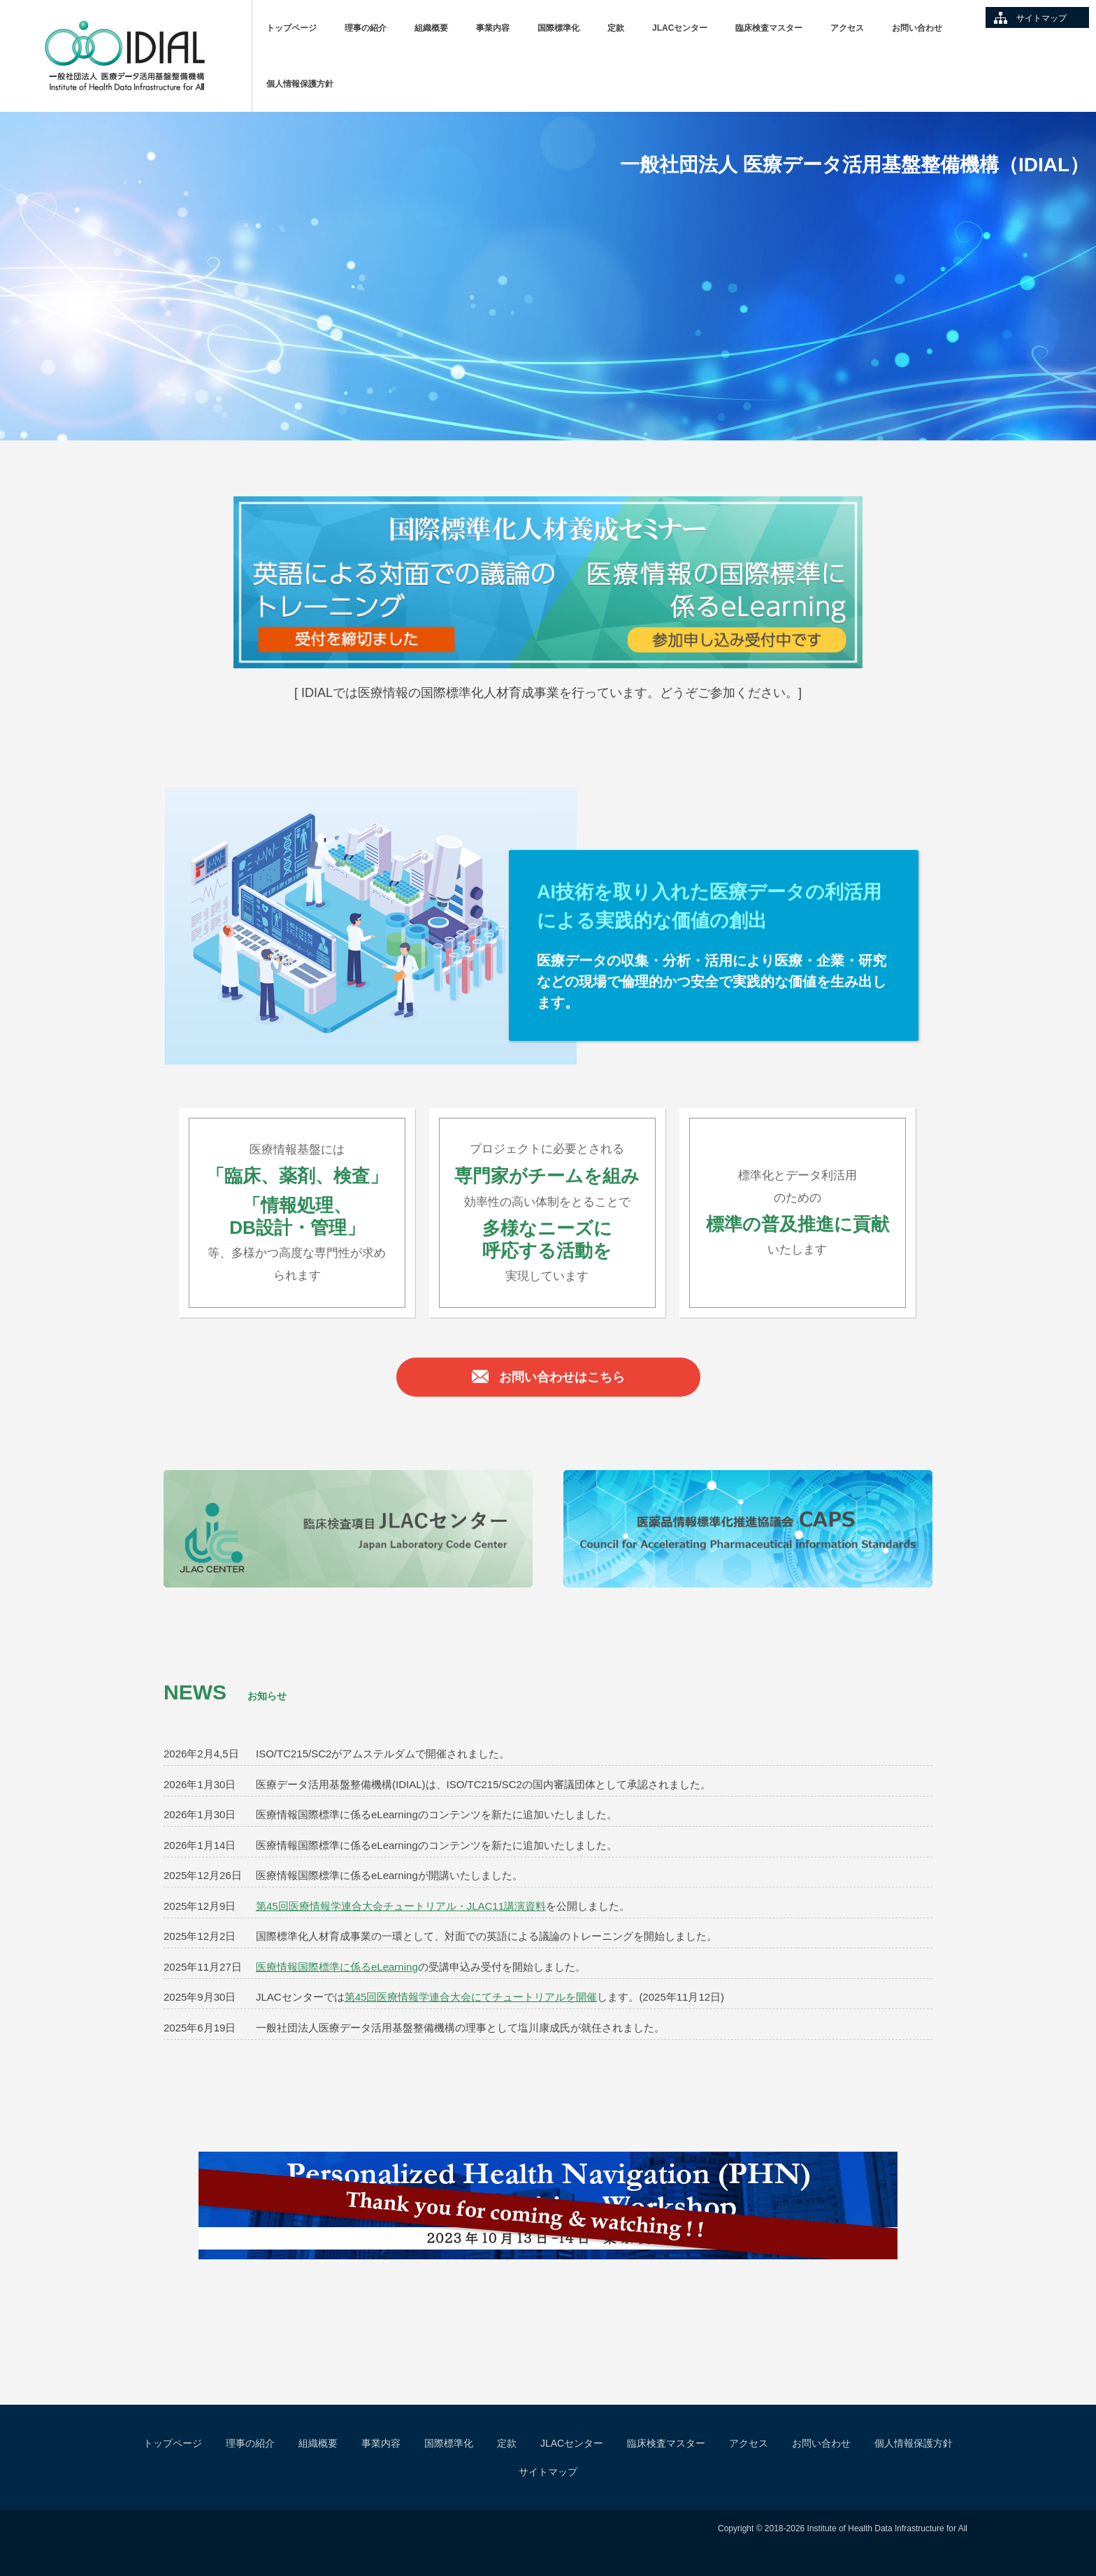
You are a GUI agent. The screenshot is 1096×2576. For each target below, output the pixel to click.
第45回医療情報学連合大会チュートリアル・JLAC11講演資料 (401, 1906)
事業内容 (493, 28)
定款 (615, 28)
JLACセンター (679, 28)
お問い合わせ (917, 28)
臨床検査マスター (768, 28)
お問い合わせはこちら (548, 1379)
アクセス (847, 28)
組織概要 (431, 28)
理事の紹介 (366, 28)
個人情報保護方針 (299, 84)
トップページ (291, 28)
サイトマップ (1041, 18)
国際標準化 (558, 28)
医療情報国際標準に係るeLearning (337, 1967)
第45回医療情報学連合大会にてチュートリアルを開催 (471, 1997)
